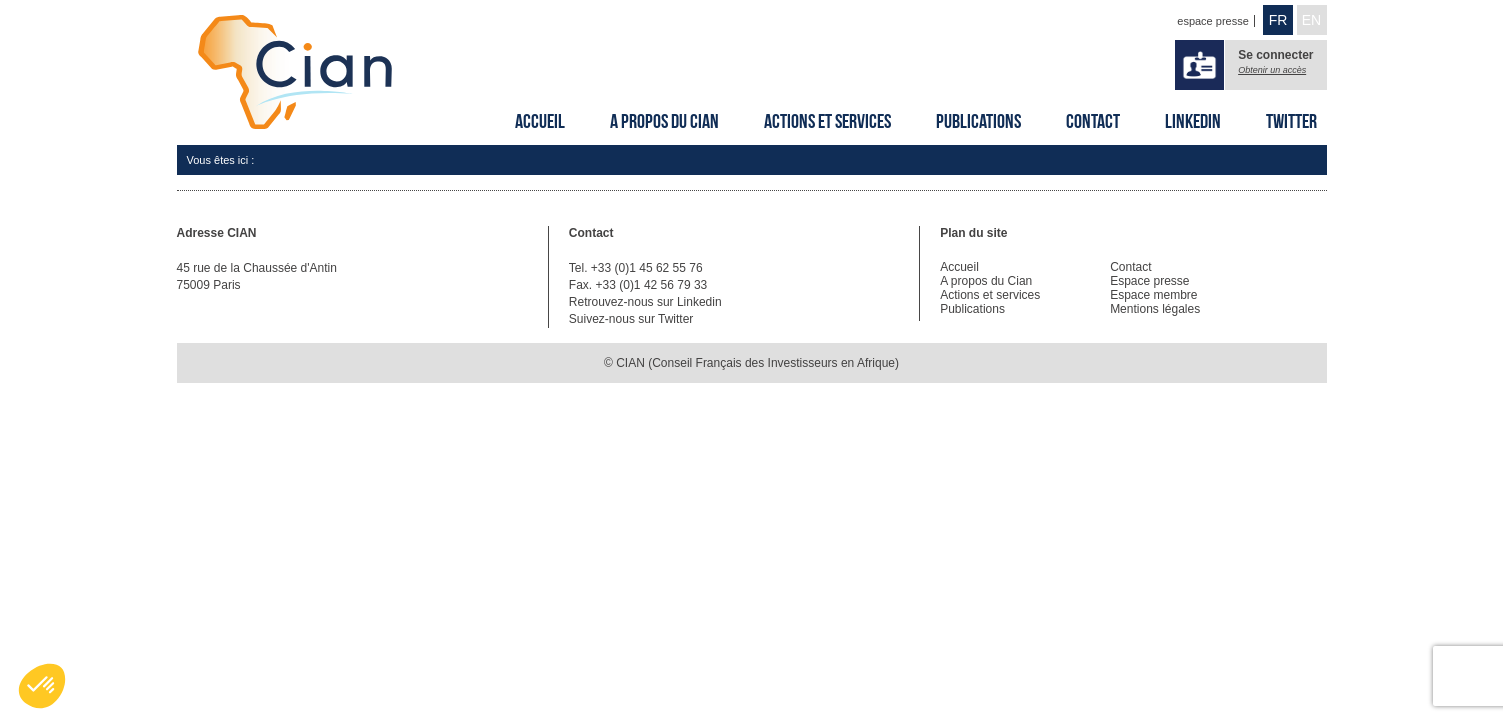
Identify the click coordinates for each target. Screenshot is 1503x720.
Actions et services (827, 121)
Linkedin (1193, 121)
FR (1278, 20)
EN (1311, 20)
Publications (978, 121)
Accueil (540, 121)
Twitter (1291, 121)
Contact (1093, 121)
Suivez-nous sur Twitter (631, 319)
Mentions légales (1155, 309)
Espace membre (1153, 295)
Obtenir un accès (1272, 70)
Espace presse (1149, 281)
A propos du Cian (664, 121)
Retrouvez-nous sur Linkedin (645, 302)
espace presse (1213, 21)
